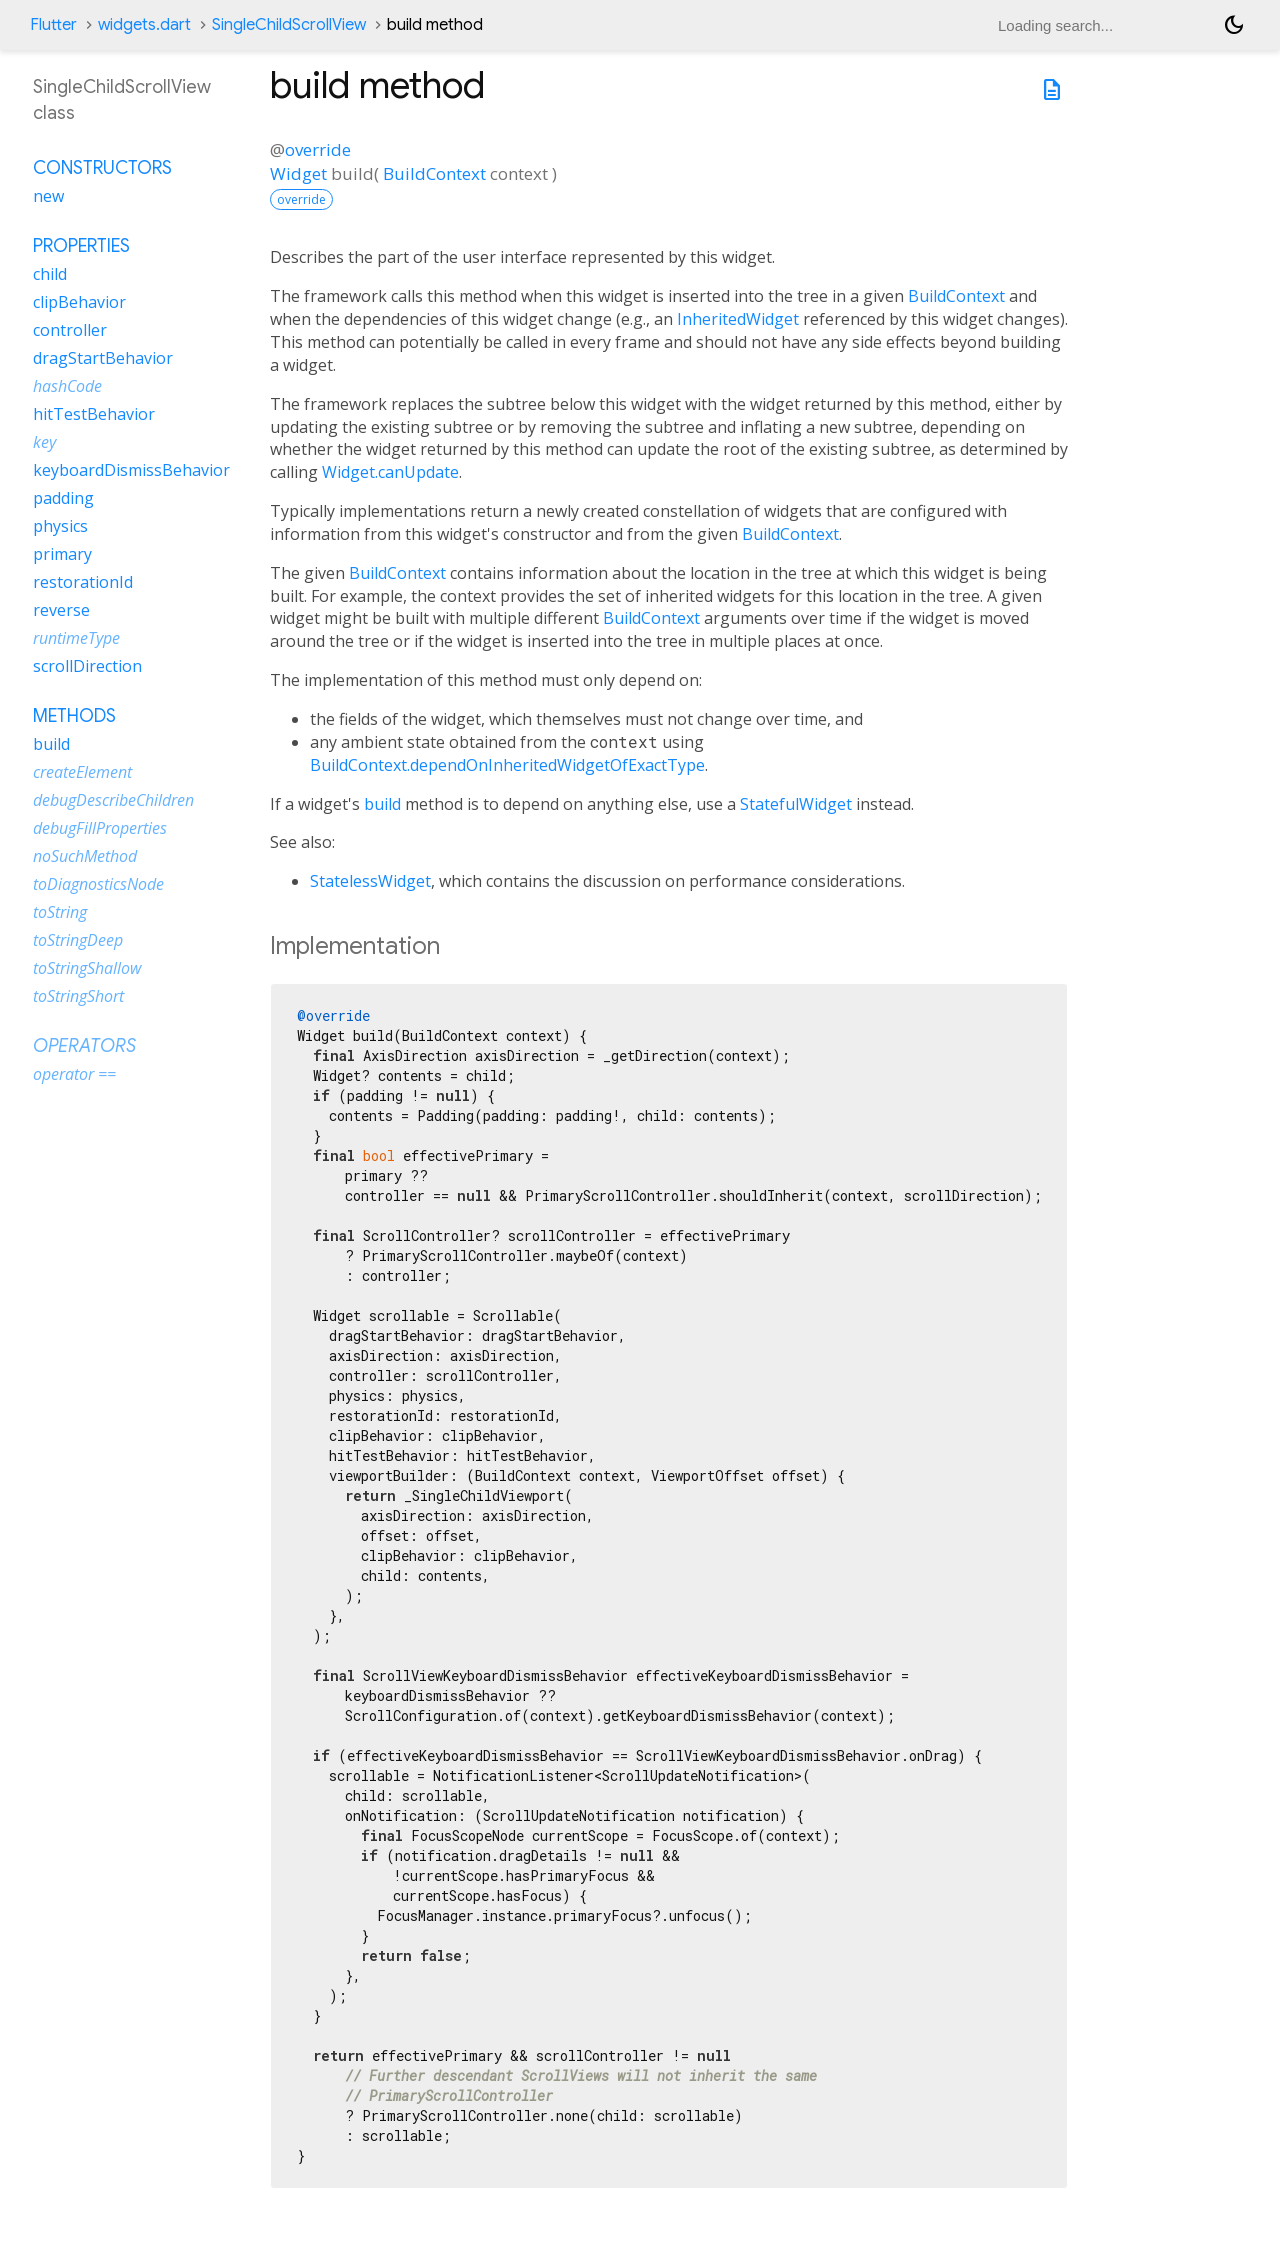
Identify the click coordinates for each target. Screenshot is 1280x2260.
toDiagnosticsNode (98, 884)
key (44, 442)
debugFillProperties (100, 828)
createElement (82, 772)
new (48, 196)
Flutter (53, 25)
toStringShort (78, 996)
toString (60, 912)
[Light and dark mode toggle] (1234, 25)
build (382, 804)
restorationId (83, 582)
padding (63, 498)
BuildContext (434, 173)
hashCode (67, 386)
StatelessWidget (370, 881)
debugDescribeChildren (113, 800)
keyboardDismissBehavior (131, 470)
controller (70, 330)
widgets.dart (144, 25)
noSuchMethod (85, 856)
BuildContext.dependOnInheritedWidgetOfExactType (507, 765)
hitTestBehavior (94, 414)
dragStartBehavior (103, 358)
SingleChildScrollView (289, 25)
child (50, 274)
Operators (84, 1046)
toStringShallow (87, 968)
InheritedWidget (738, 319)
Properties (81, 246)
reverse (61, 610)
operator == (74, 1074)
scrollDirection (87, 666)
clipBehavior (79, 302)
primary (62, 554)
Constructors (102, 168)
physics (60, 526)
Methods (74, 716)
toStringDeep (78, 940)
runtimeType (76, 638)
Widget (298, 173)
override (318, 149)
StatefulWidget (796, 804)
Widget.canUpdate (390, 472)
